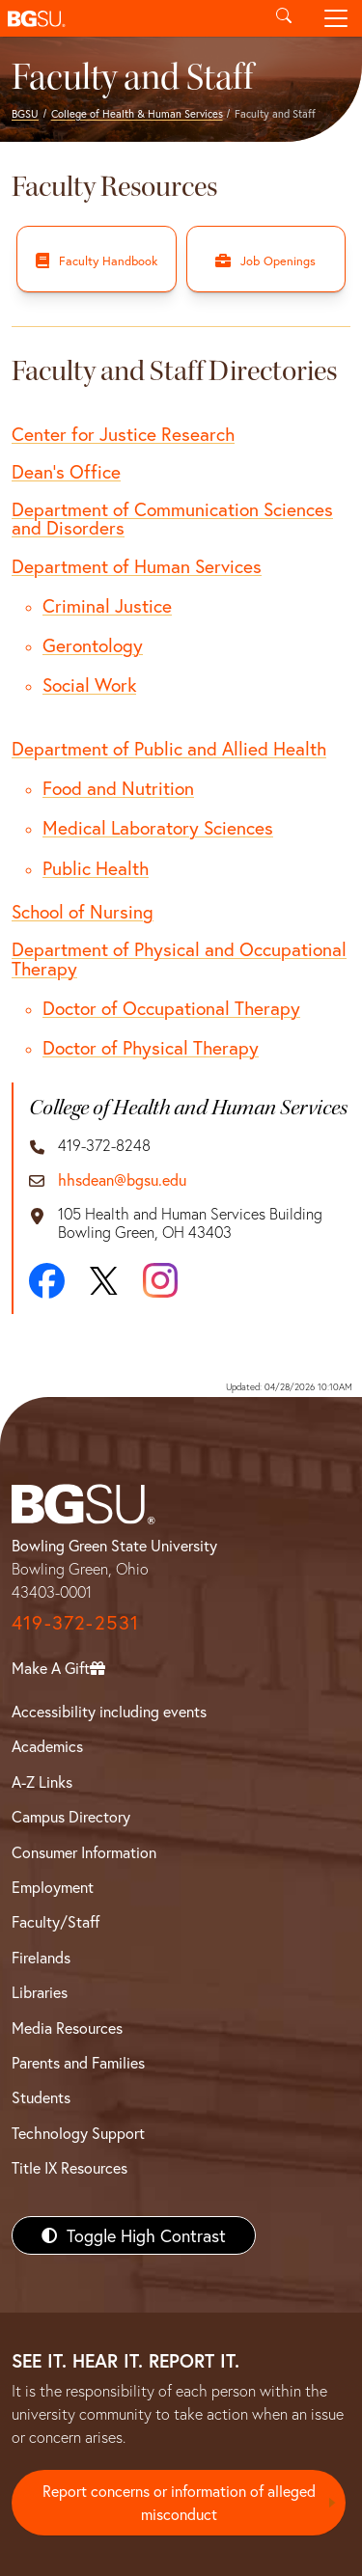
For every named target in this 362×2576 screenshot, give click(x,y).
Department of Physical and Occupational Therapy (179, 958)
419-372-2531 (75, 1622)
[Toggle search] (284, 18)
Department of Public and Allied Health (169, 748)
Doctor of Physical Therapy (150, 1047)
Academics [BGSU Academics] (47, 1746)
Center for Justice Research (123, 434)
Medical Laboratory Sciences (157, 827)
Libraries (40, 1992)
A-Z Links (42, 1781)
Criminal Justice (107, 605)
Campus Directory (71, 1816)
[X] (104, 1281)
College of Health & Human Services (137, 113)
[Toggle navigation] (336, 18)
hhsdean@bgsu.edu (122, 1179)
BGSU (25, 113)
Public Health (95, 868)
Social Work (89, 684)
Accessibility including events (109, 1711)
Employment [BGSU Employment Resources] (53, 1887)
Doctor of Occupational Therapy (171, 1008)
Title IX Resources (69, 2167)
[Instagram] (160, 1280)
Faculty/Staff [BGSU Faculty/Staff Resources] (55, 1921)
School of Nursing (82, 911)
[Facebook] (47, 1281)
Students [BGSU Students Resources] (41, 2097)
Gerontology (92, 645)
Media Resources (67, 2027)
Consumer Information (84, 1852)
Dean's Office (66, 471)
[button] (129, 18)
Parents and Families (78, 2062)
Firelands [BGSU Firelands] (41, 1957)
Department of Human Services (137, 566)
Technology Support (78, 2133)
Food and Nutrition (118, 788)
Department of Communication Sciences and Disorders (172, 518)
